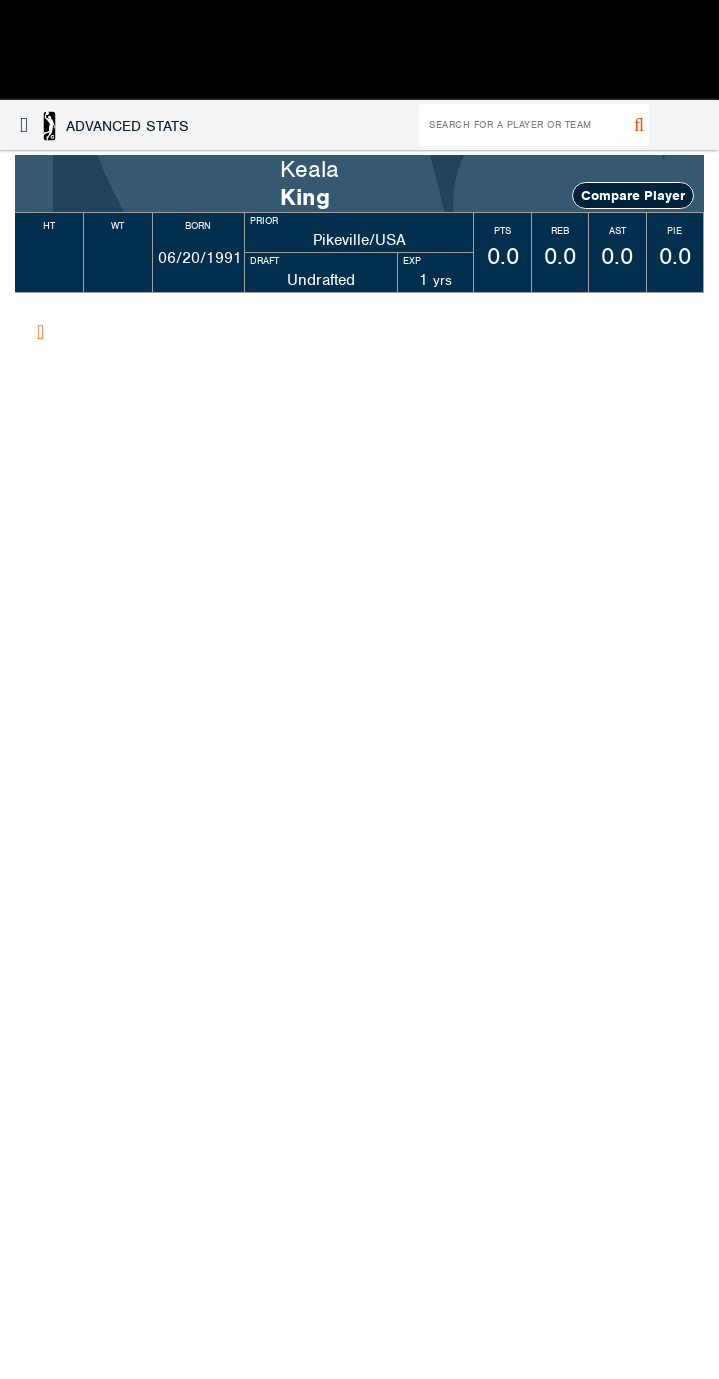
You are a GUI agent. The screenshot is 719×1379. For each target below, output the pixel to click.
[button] (104, 125)
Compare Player (633, 195)
